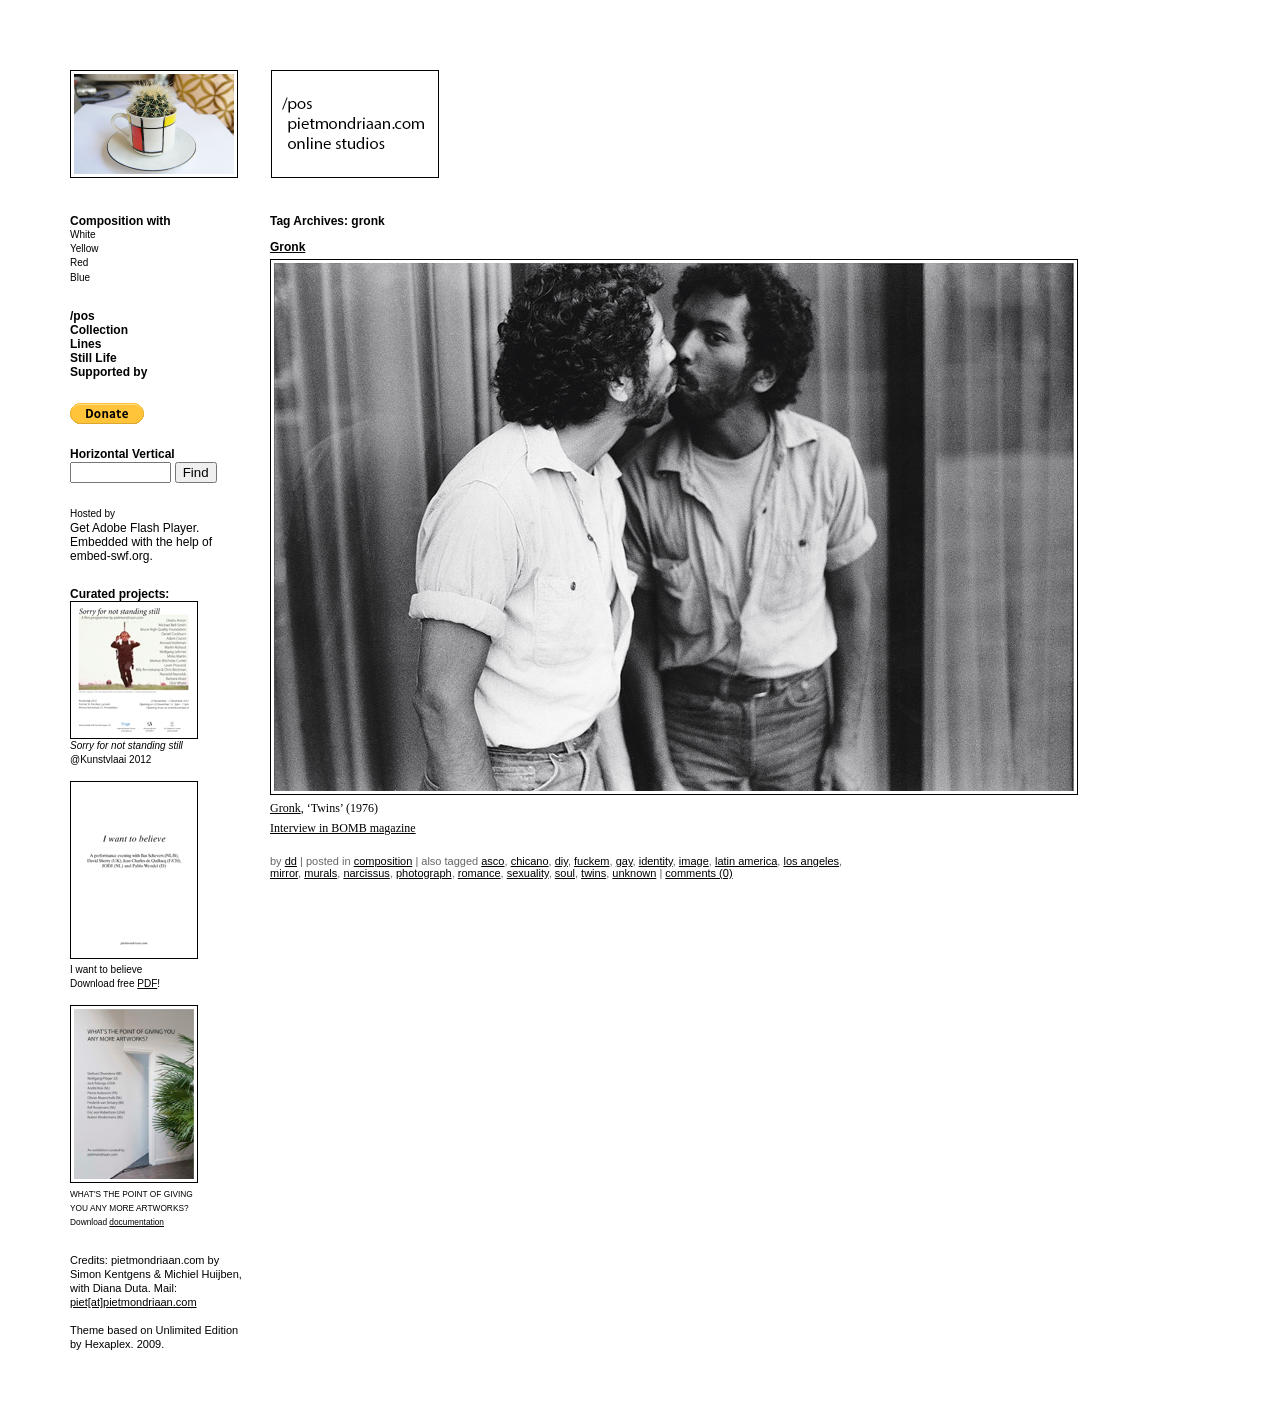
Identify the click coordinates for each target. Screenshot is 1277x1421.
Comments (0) (698, 873)
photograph (424, 873)
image (694, 861)
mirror (284, 873)
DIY (561, 861)
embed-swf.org (109, 556)
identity (656, 861)
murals (320, 873)
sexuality (528, 873)
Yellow (84, 248)
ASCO (492, 861)
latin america (746, 861)
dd (291, 861)
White (83, 234)
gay (624, 861)
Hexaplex (108, 1344)
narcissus (366, 873)
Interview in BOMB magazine (343, 828)
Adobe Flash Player (144, 528)
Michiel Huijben (201, 1274)
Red (79, 262)
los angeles (811, 861)
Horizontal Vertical (122, 454)
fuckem (591, 861)
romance (479, 873)
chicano (530, 861)
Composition (383, 861)
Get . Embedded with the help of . (141, 542)
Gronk (287, 247)
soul (565, 873)
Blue (80, 277)
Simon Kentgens (110, 1274)
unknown (634, 873)
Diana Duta (120, 1288)
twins (593, 873)
